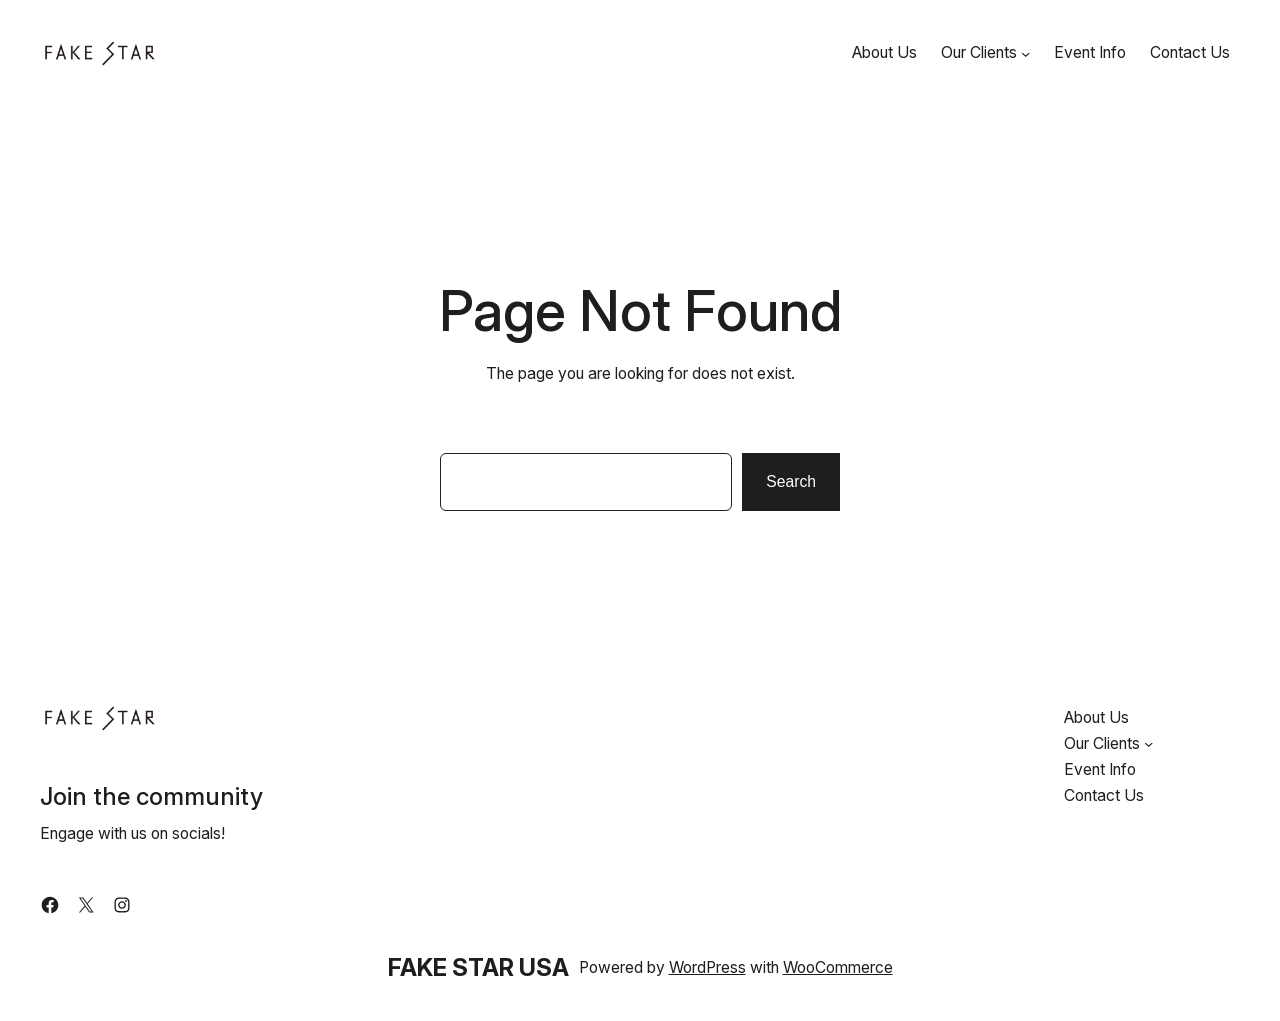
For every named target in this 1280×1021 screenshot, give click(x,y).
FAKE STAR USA (478, 967)
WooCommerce (838, 967)
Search (791, 481)
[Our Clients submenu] (1025, 53)
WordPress (707, 967)
